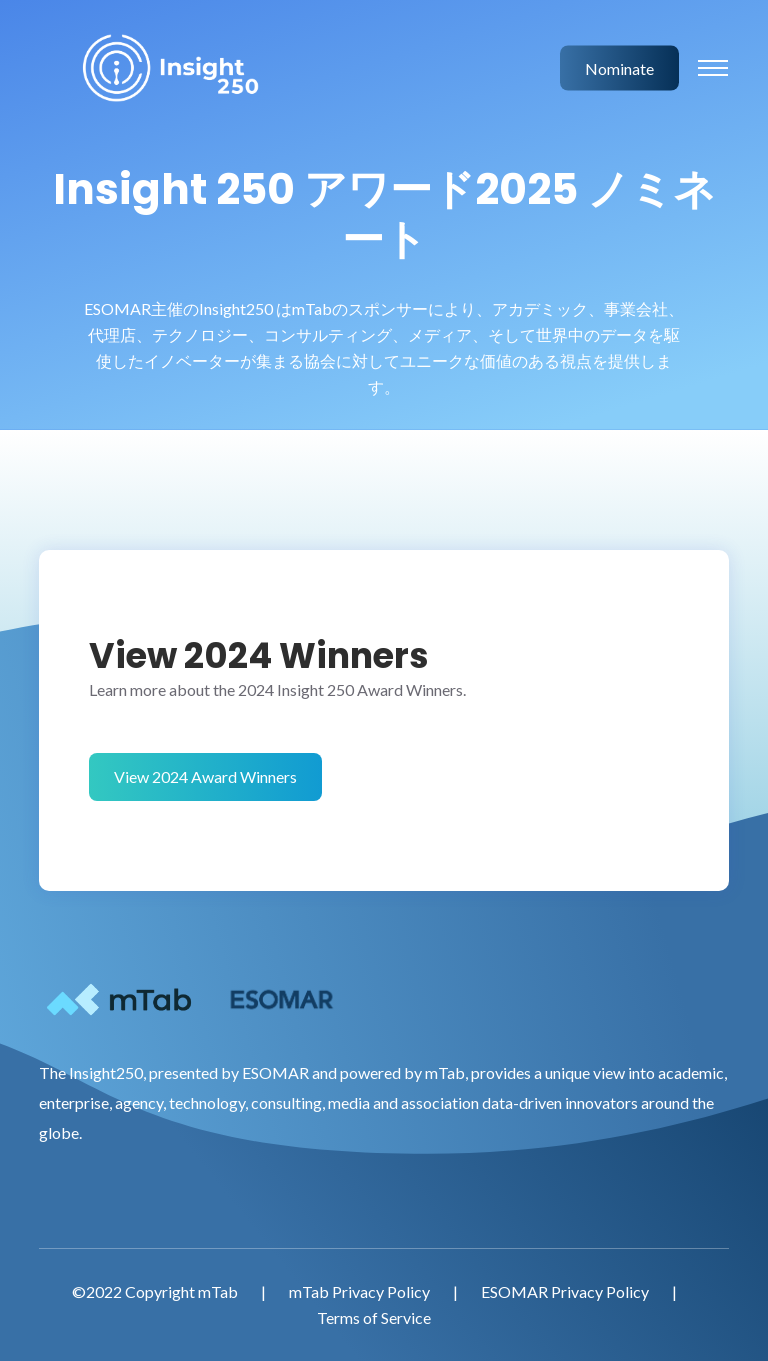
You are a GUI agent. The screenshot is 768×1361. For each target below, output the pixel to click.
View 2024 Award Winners (205, 776)
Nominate (619, 67)
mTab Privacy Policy (359, 1291)
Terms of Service (374, 1317)
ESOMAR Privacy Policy (565, 1291)
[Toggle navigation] (713, 68)
